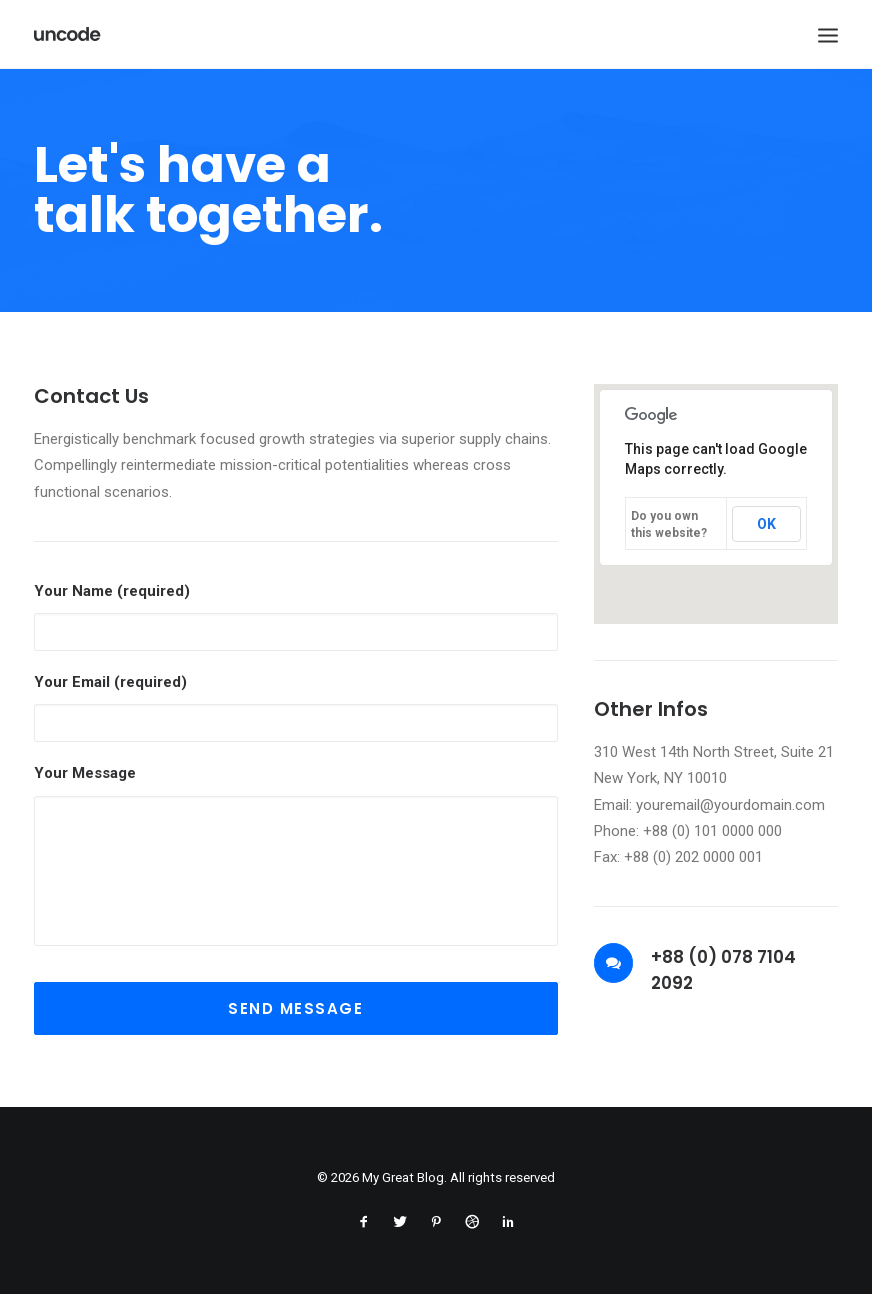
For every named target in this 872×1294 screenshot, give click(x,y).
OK (766, 524)
